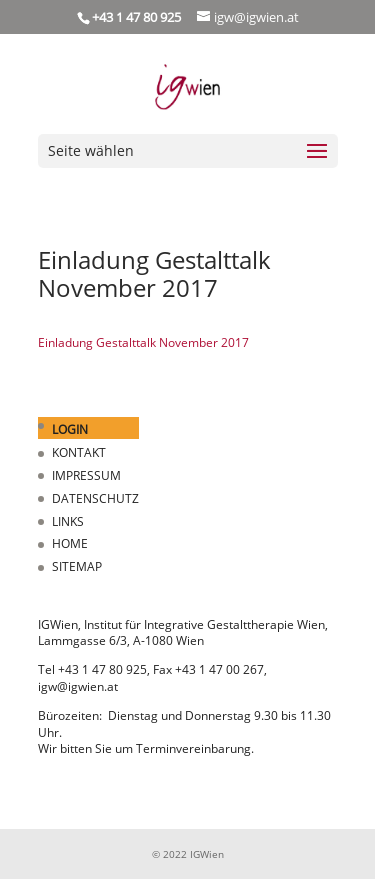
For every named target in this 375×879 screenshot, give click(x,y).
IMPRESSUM (86, 475)
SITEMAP (77, 566)
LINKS (68, 521)
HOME (70, 543)
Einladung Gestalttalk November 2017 (143, 342)
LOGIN (70, 429)
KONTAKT (79, 452)
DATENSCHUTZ (95, 498)
